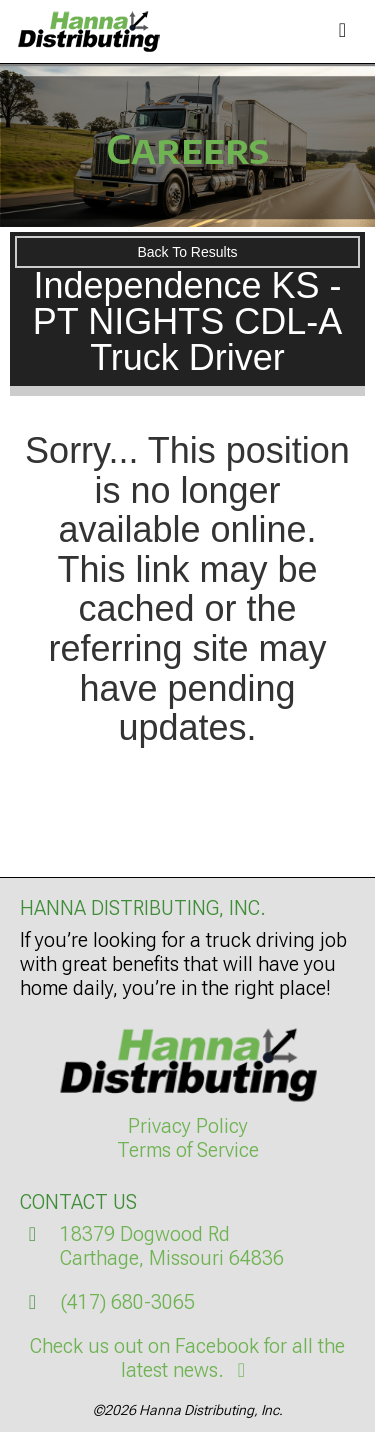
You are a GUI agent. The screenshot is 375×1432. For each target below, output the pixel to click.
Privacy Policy (188, 1126)
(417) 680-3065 (127, 1302)
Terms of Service (188, 1150)
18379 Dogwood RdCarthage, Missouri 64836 (172, 1246)
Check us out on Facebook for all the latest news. (187, 1358)
